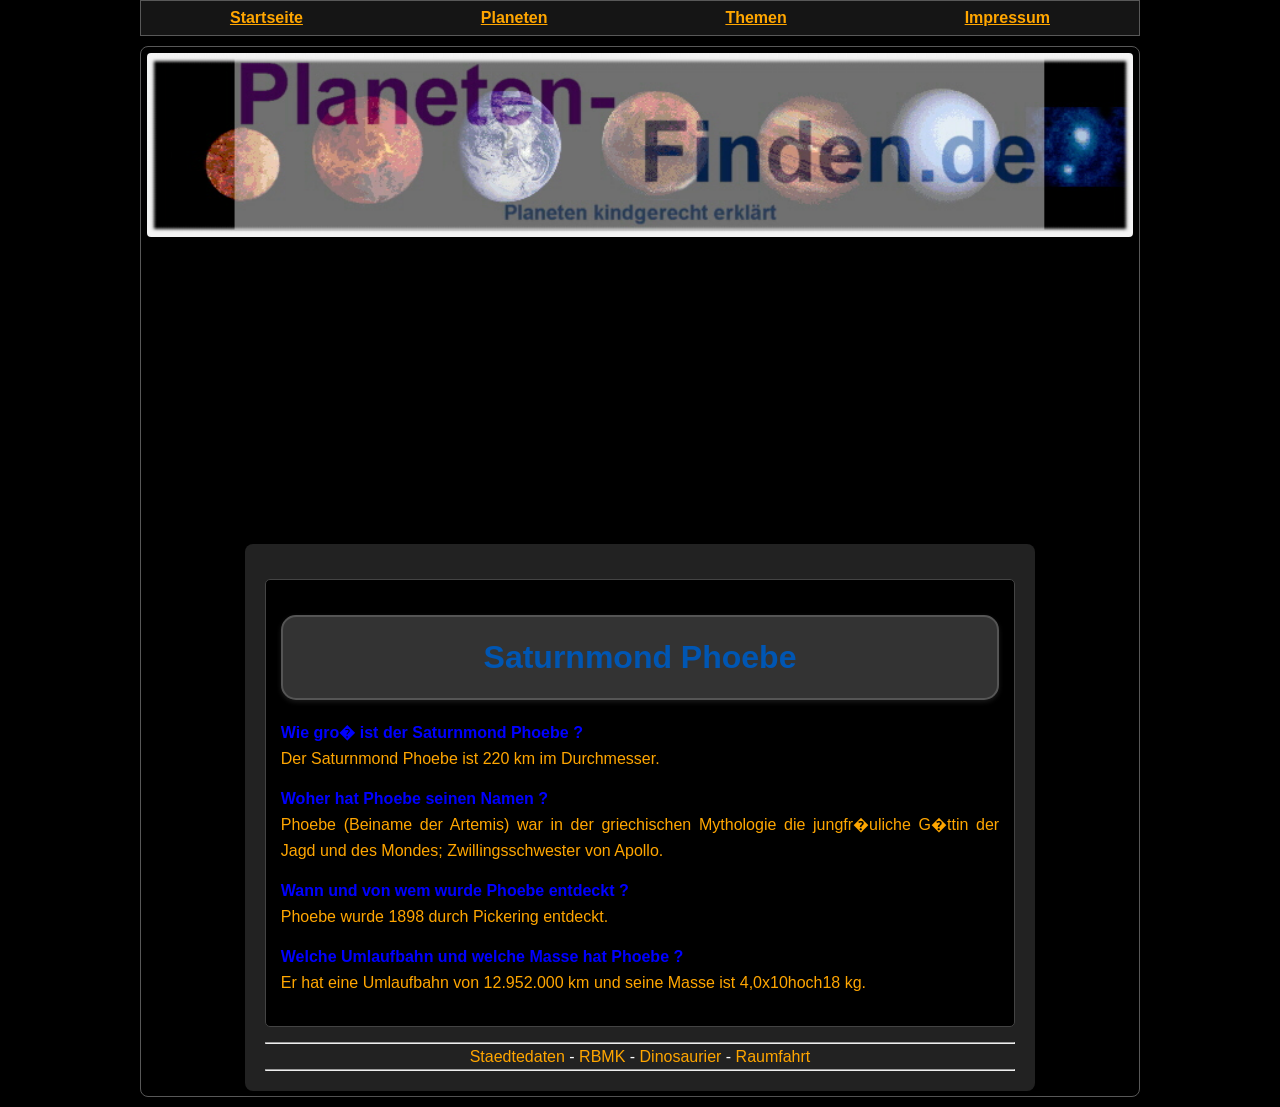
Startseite (266, 17)
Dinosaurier (681, 1056)
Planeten (514, 17)
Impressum (1007, 17)
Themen (755, 17)
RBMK (602, 1056)
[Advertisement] (640, 404)
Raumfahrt (773, 1056)
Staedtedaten (517, 1056)
